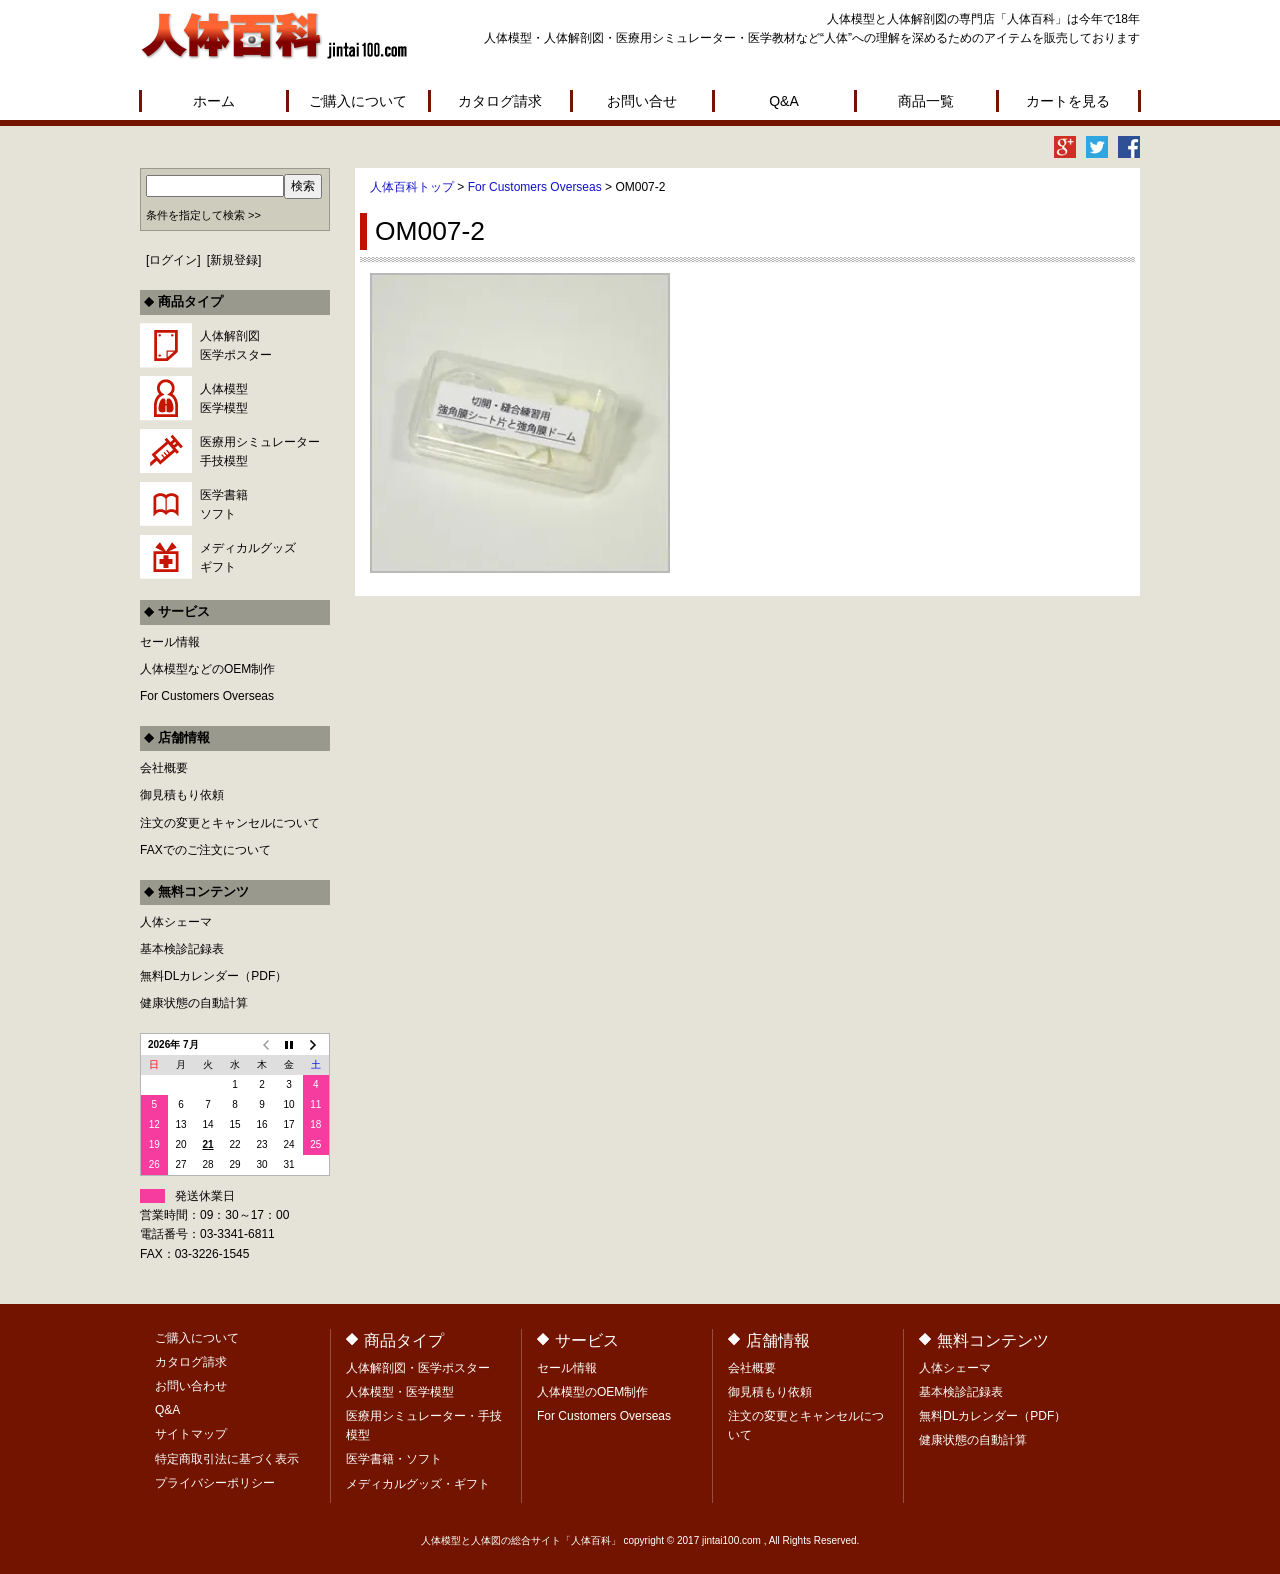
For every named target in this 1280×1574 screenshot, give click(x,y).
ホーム (214, 101)
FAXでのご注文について (205, 850)
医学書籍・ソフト (394, 1459)
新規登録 (234, 260)
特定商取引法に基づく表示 (227, 1459)
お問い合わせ (191, 1386)
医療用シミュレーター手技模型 (260, 451)
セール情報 (170, 642)
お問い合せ (642, 101)
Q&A (784, 101)
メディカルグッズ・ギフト (418, 1484)
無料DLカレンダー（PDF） (213, 976)
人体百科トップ (412, 187)
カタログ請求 (500, 101)
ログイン (173, 260)
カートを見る (1068, 101)
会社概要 (164, 768)
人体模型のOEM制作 (592, 1392)
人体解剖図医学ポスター (236, 345)
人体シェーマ (176, 922)
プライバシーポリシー (215, 1483)
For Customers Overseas (535, 187)
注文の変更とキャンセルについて (230, 823)
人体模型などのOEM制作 (207, 669)
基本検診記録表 (182, 949)
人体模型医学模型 (224, 398)
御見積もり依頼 (182, 795)
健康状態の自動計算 (194, 1003)
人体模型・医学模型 (400, 1392)
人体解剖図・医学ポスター (418, 1368)
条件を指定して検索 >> (203, 215)
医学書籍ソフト (224, 504)
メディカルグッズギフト (248, 557)
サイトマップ (191, 1434)
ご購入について (358, 101)
